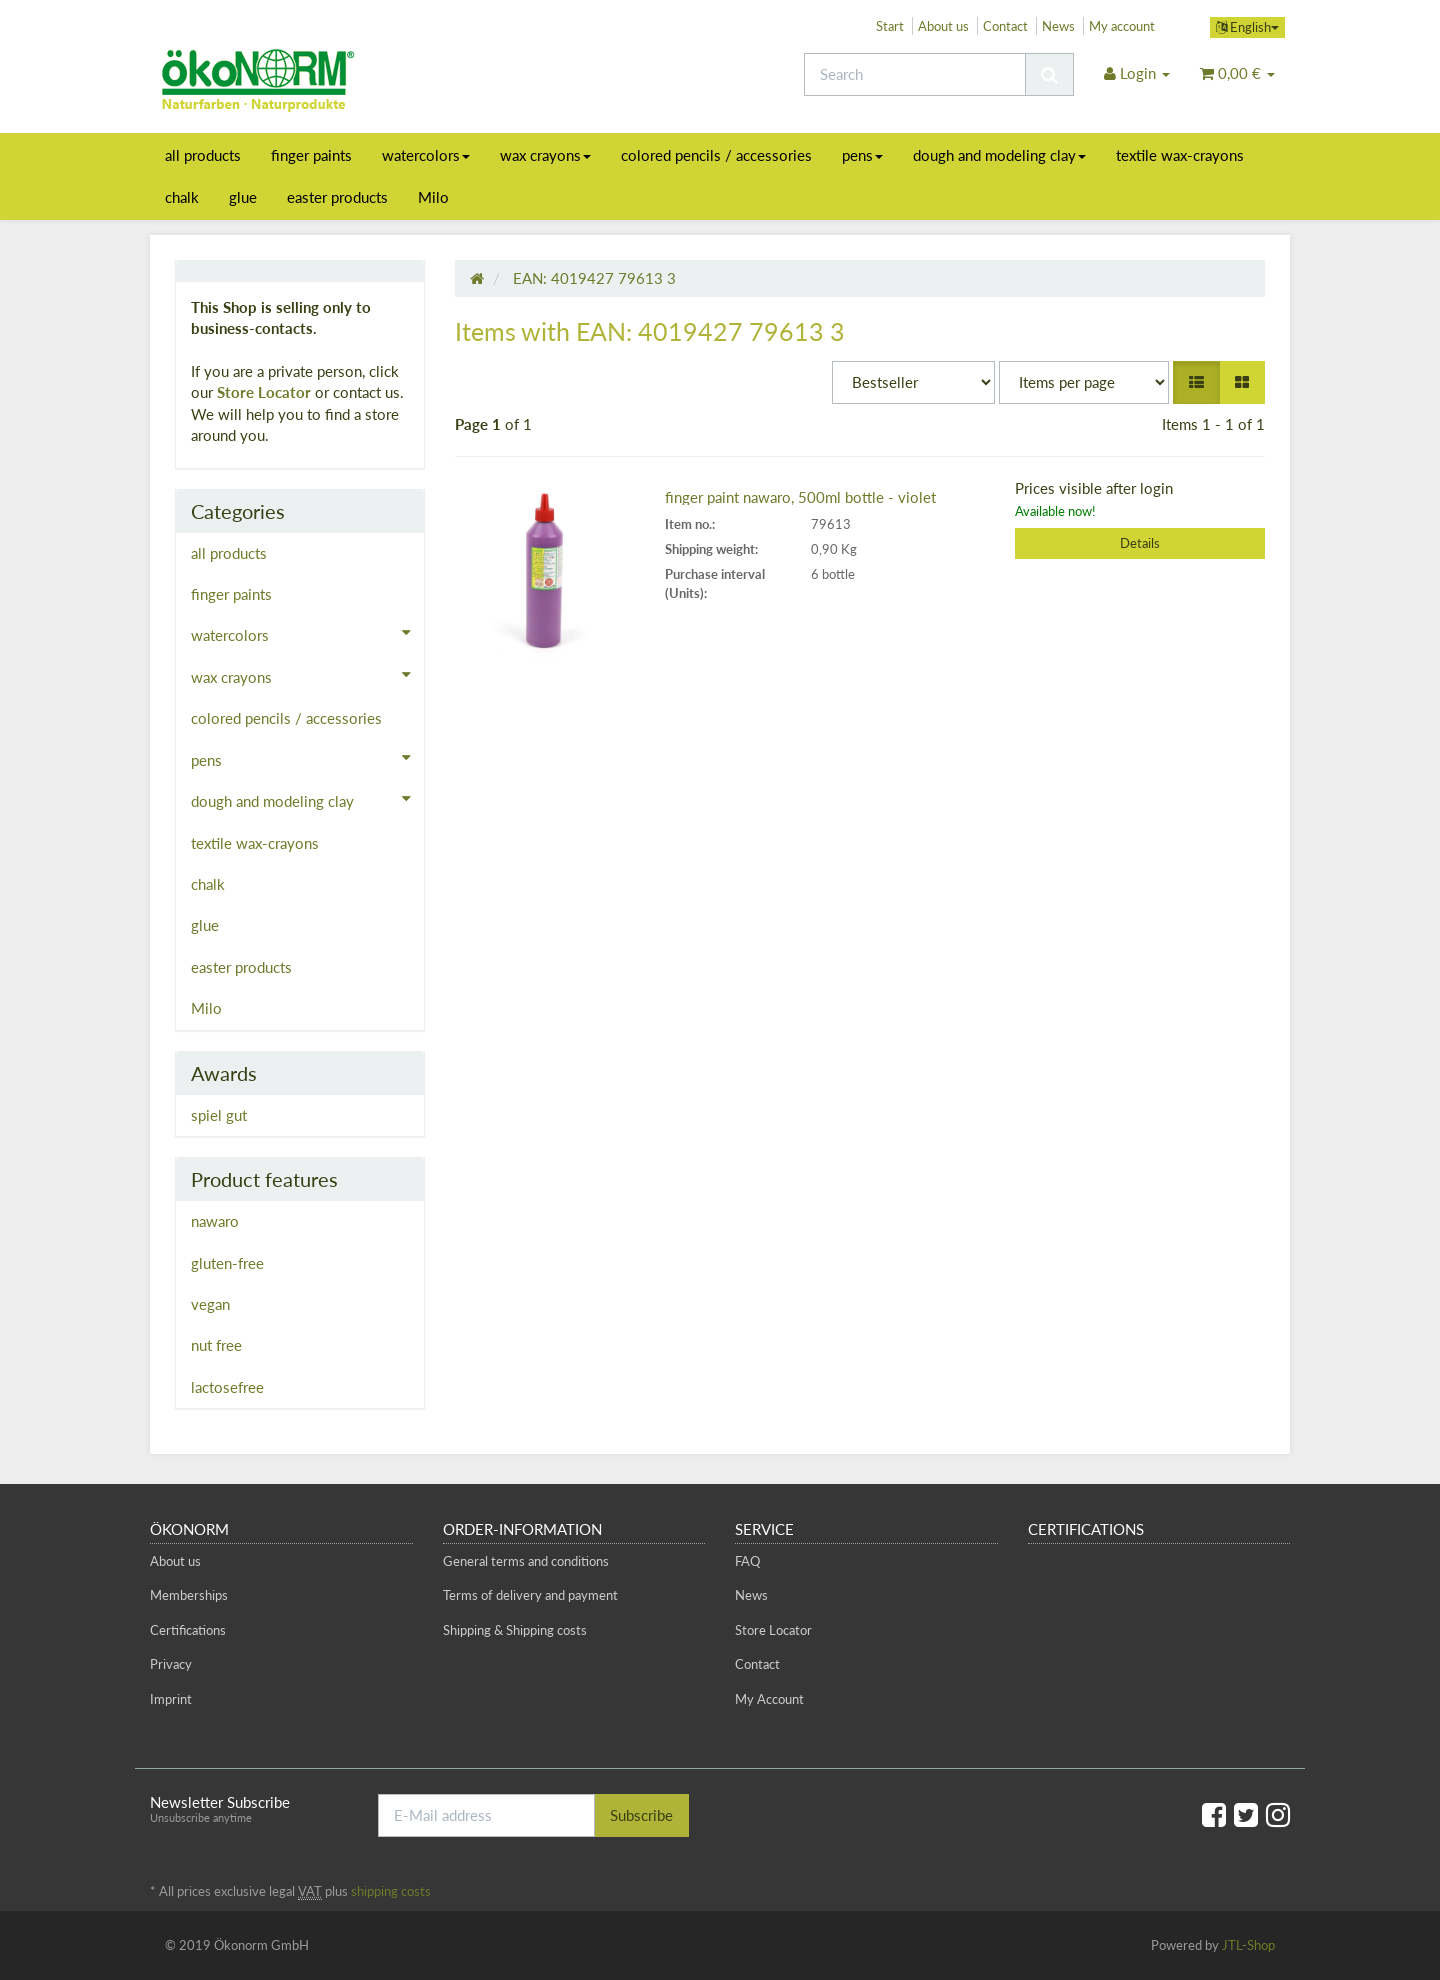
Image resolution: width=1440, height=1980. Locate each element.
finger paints (311, 155)
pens (862, 155)
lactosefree (227, 1387)
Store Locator (264, 392)
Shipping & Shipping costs (515, 1630)
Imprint (171, 1699)
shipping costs (391, 1891)
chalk (182, 197)
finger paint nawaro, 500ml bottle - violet (800, 497)
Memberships (189, 1595)
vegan (210, 1304)
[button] (1196, 382)
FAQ (747, 1561)
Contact (1005, 26)
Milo (433, 197)
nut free (216, 1345)
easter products (337, 197)
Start (890, 26)
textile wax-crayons (1180, 155)
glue (243, 197)
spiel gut (219, 1115)
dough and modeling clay (999, 155)
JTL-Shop (1248, 1945)
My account (1122, 26)
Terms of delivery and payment (530, 1595)
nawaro (215, 1221)
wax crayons (545, 155)
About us (943, 26)
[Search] (915, 74)
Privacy (171, 1664)
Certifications (188, 1630)
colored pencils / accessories (716, 155)
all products (203, 155)
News (1058, 26)
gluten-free (227, 1263)
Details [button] (1140, 543)
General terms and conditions (526, 1561)
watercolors (426, 155)
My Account (769, 1699)
